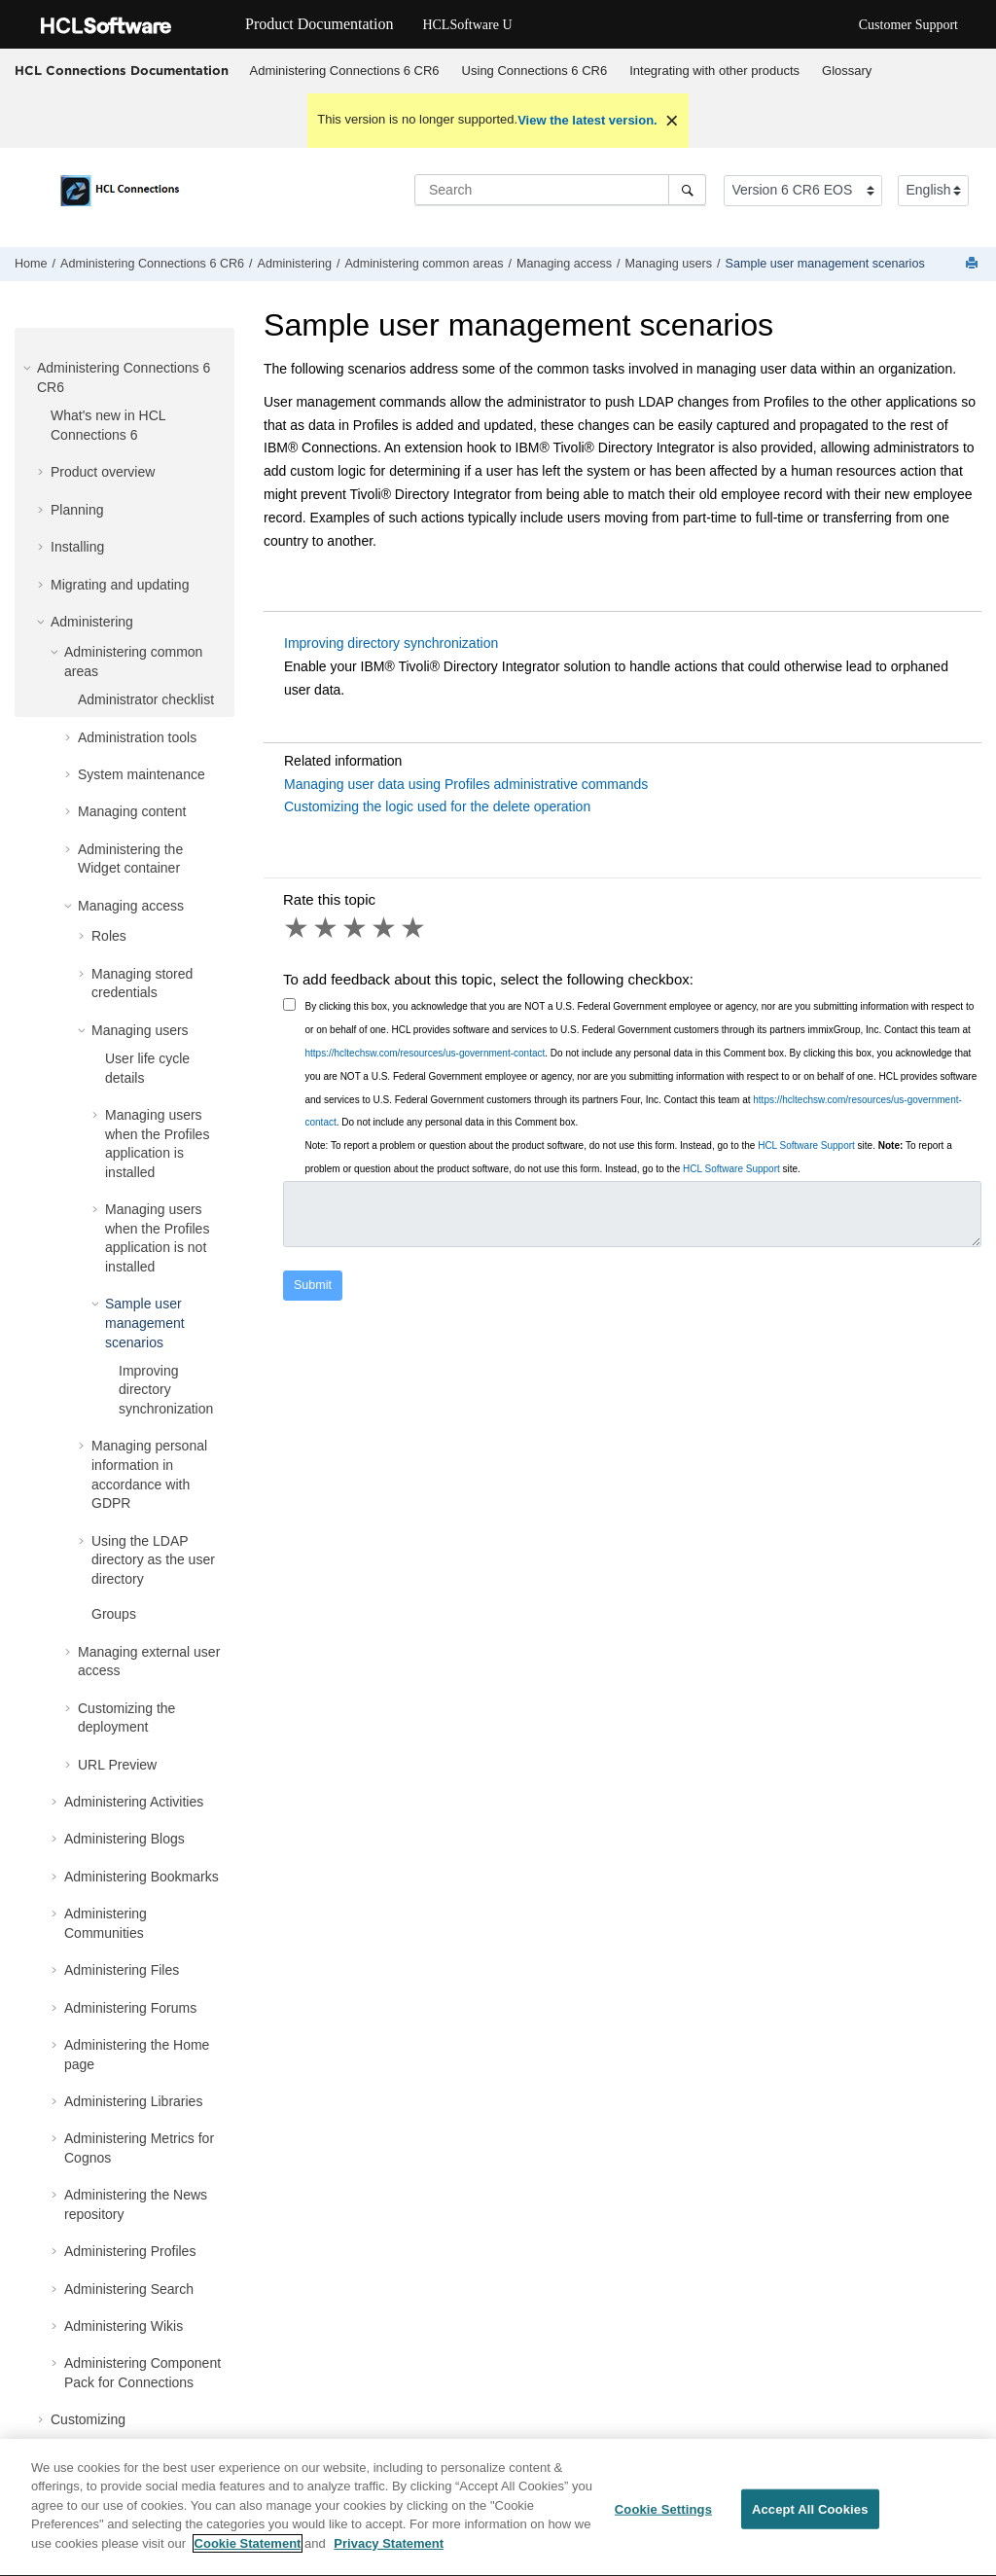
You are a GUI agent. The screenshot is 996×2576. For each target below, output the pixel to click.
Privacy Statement (389, 2553)
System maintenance (141, 774)
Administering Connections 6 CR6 (345, 70)
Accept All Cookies (810, 2518)
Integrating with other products (714, 70)
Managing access (564, 263)
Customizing (88, 2419)
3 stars (356, 928)
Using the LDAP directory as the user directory (153, 1560)
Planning (77, 510)
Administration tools (137, 737)
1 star (297, 928)
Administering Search (129, 2289)
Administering (295, 263)
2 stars (326, 928)
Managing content (132, 811)
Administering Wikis (123, 2326)
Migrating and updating (120, 584)
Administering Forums (130, 2008)
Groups (113, 1614)
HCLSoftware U (467, 25)
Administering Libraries (133, 2101)
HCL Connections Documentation (122, 70)
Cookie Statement (248, 2553)
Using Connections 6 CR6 (535, 70)
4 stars (385, 928)
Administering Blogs (124, 1838)
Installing (77, 547)
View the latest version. (587, 120)
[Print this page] (973, 264)
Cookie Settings (663, 2518)
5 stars (414, 928)
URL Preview (117, 1764)
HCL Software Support (806, 1145)
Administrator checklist (146, 699)
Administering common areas (423, 263)
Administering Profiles (130, 2251)
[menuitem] (344, 71)
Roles (108, 936)
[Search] (687, 189)
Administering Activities (133, 1801)
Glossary (847, 70)
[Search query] (560, 189)
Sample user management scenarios (825, 263)
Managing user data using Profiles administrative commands (466, 784)
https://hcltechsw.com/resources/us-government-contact (425, 1053)
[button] (29, 367)
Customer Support (908, 25)
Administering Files (121, 1970)
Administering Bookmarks (141, 1876)
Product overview (103, 472)
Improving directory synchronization (166, 1389)
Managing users (669, 263)
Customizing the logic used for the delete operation (437, 806)
